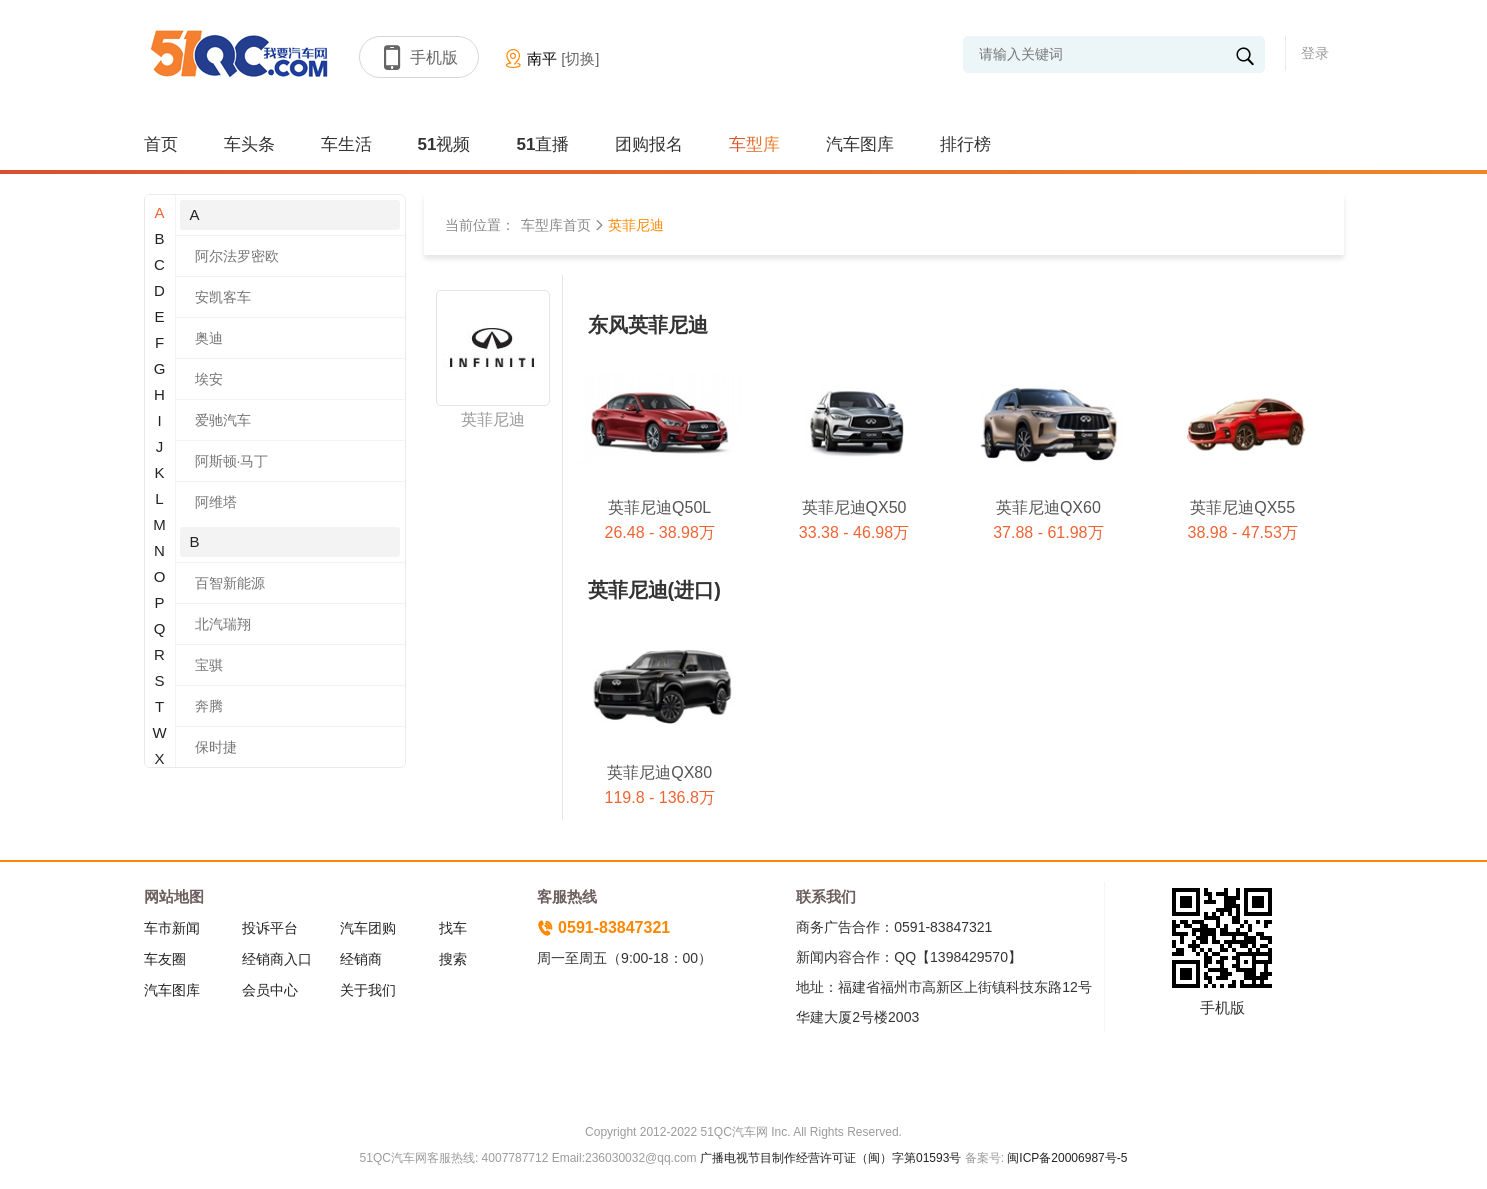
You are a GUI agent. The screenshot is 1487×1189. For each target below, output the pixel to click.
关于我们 (368, 990)
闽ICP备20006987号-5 (1065, 1158)
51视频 (444, 144)
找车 (453, 928)
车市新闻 (172, 928)
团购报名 (649, 144)
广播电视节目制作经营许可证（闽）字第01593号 (830, 1158)
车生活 (346, 144)
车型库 (754, 144)
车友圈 (165, 959)
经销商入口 (277, 959)
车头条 (249, 144)
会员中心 (270, 990)
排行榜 (965, 144)
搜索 (453, 959)
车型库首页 (556, 225)
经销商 (361, 959)
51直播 (542, 144)
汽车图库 (860, 144)
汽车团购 (368, 928)
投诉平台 (270, 928)
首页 (161, 144)
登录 (1315, 53)
